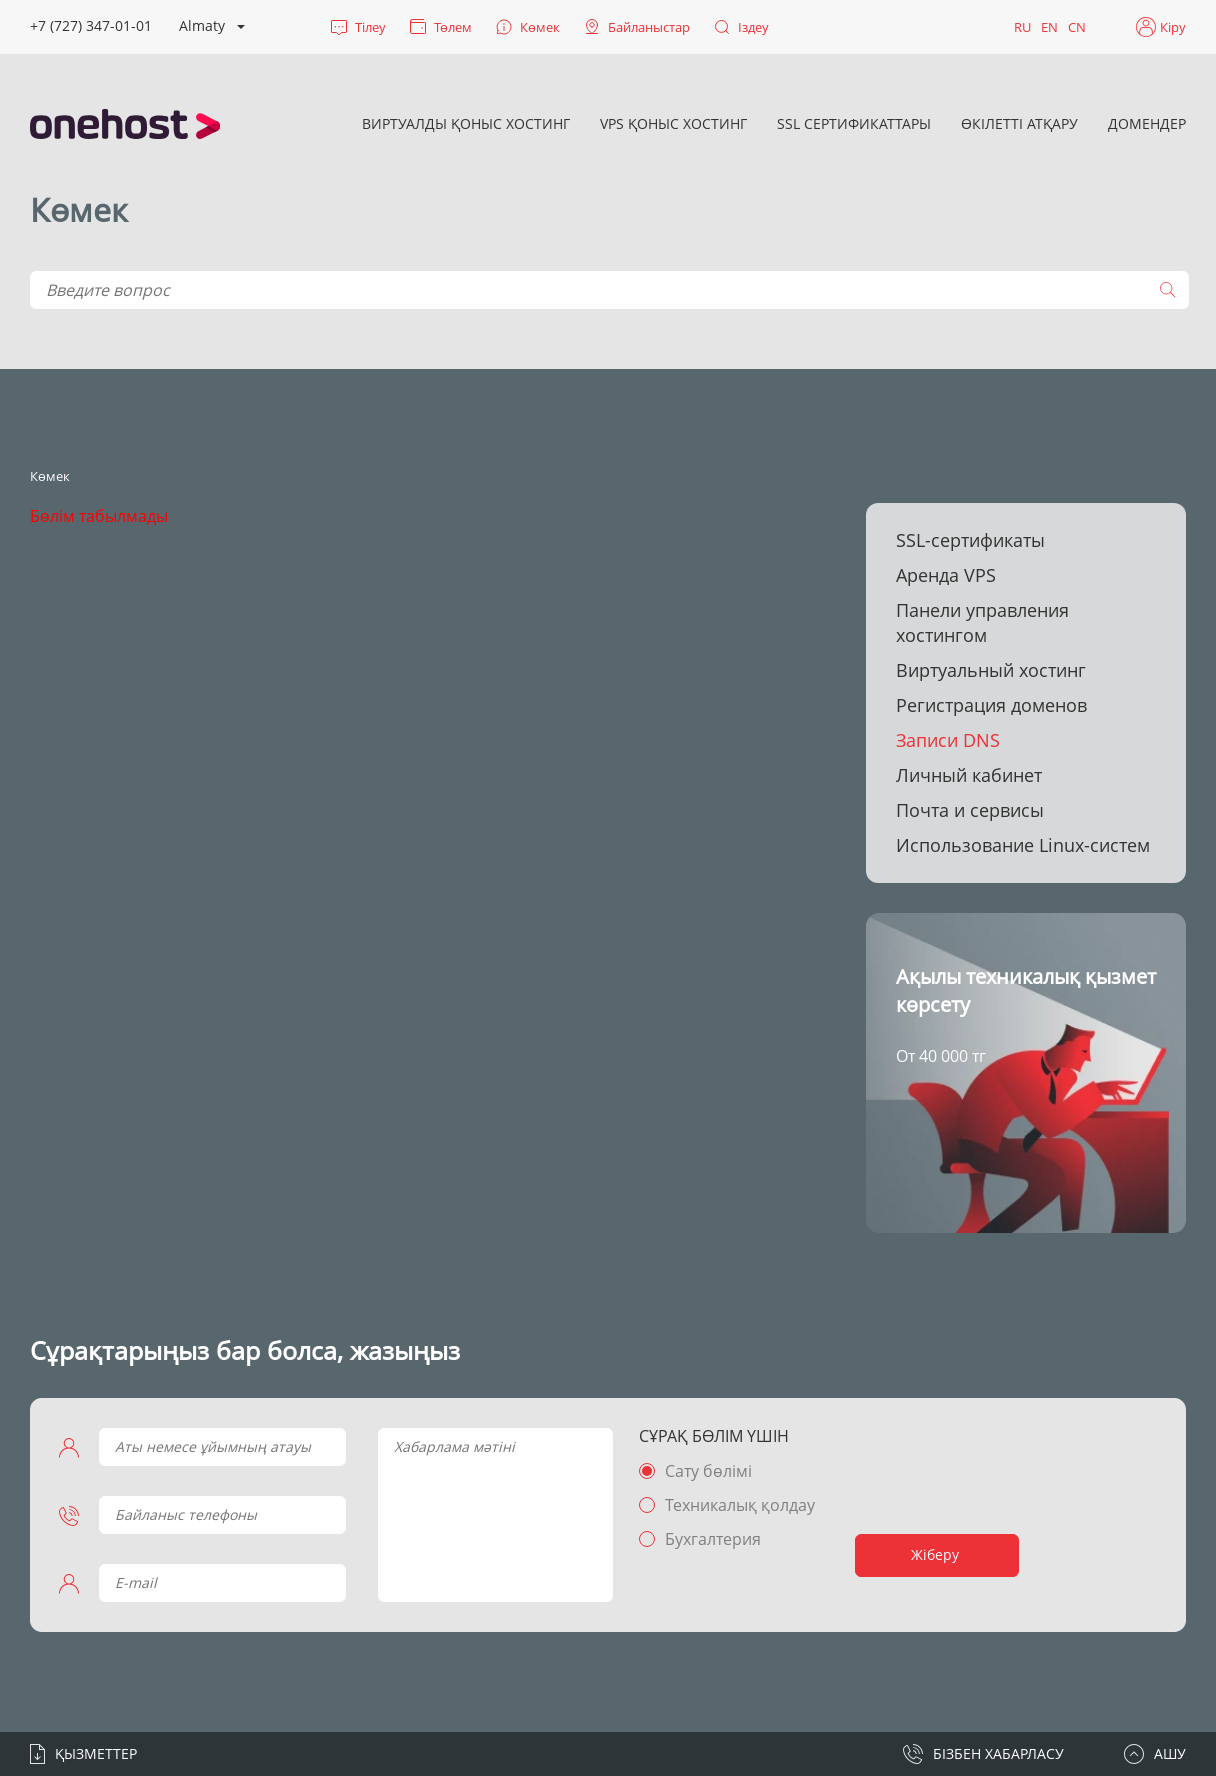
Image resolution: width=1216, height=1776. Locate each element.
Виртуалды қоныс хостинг (466, 123)
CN (1077, 27)
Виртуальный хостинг (991, 670)
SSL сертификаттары (854, 123)
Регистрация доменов (991, 705)
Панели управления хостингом (982, 622)
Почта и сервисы (970, 810)
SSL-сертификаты (970, 540)
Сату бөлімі (707, 1471)
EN (1049, 27)
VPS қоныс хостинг (673, 123)
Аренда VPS (946, 575)
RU (1022, 27)
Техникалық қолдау (739, 1505)
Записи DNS (948, 740)
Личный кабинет (969, 775)
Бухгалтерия (712, 1539)
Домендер (1147, 123)
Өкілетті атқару (1019, 123)
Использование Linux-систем (1023, 845)
